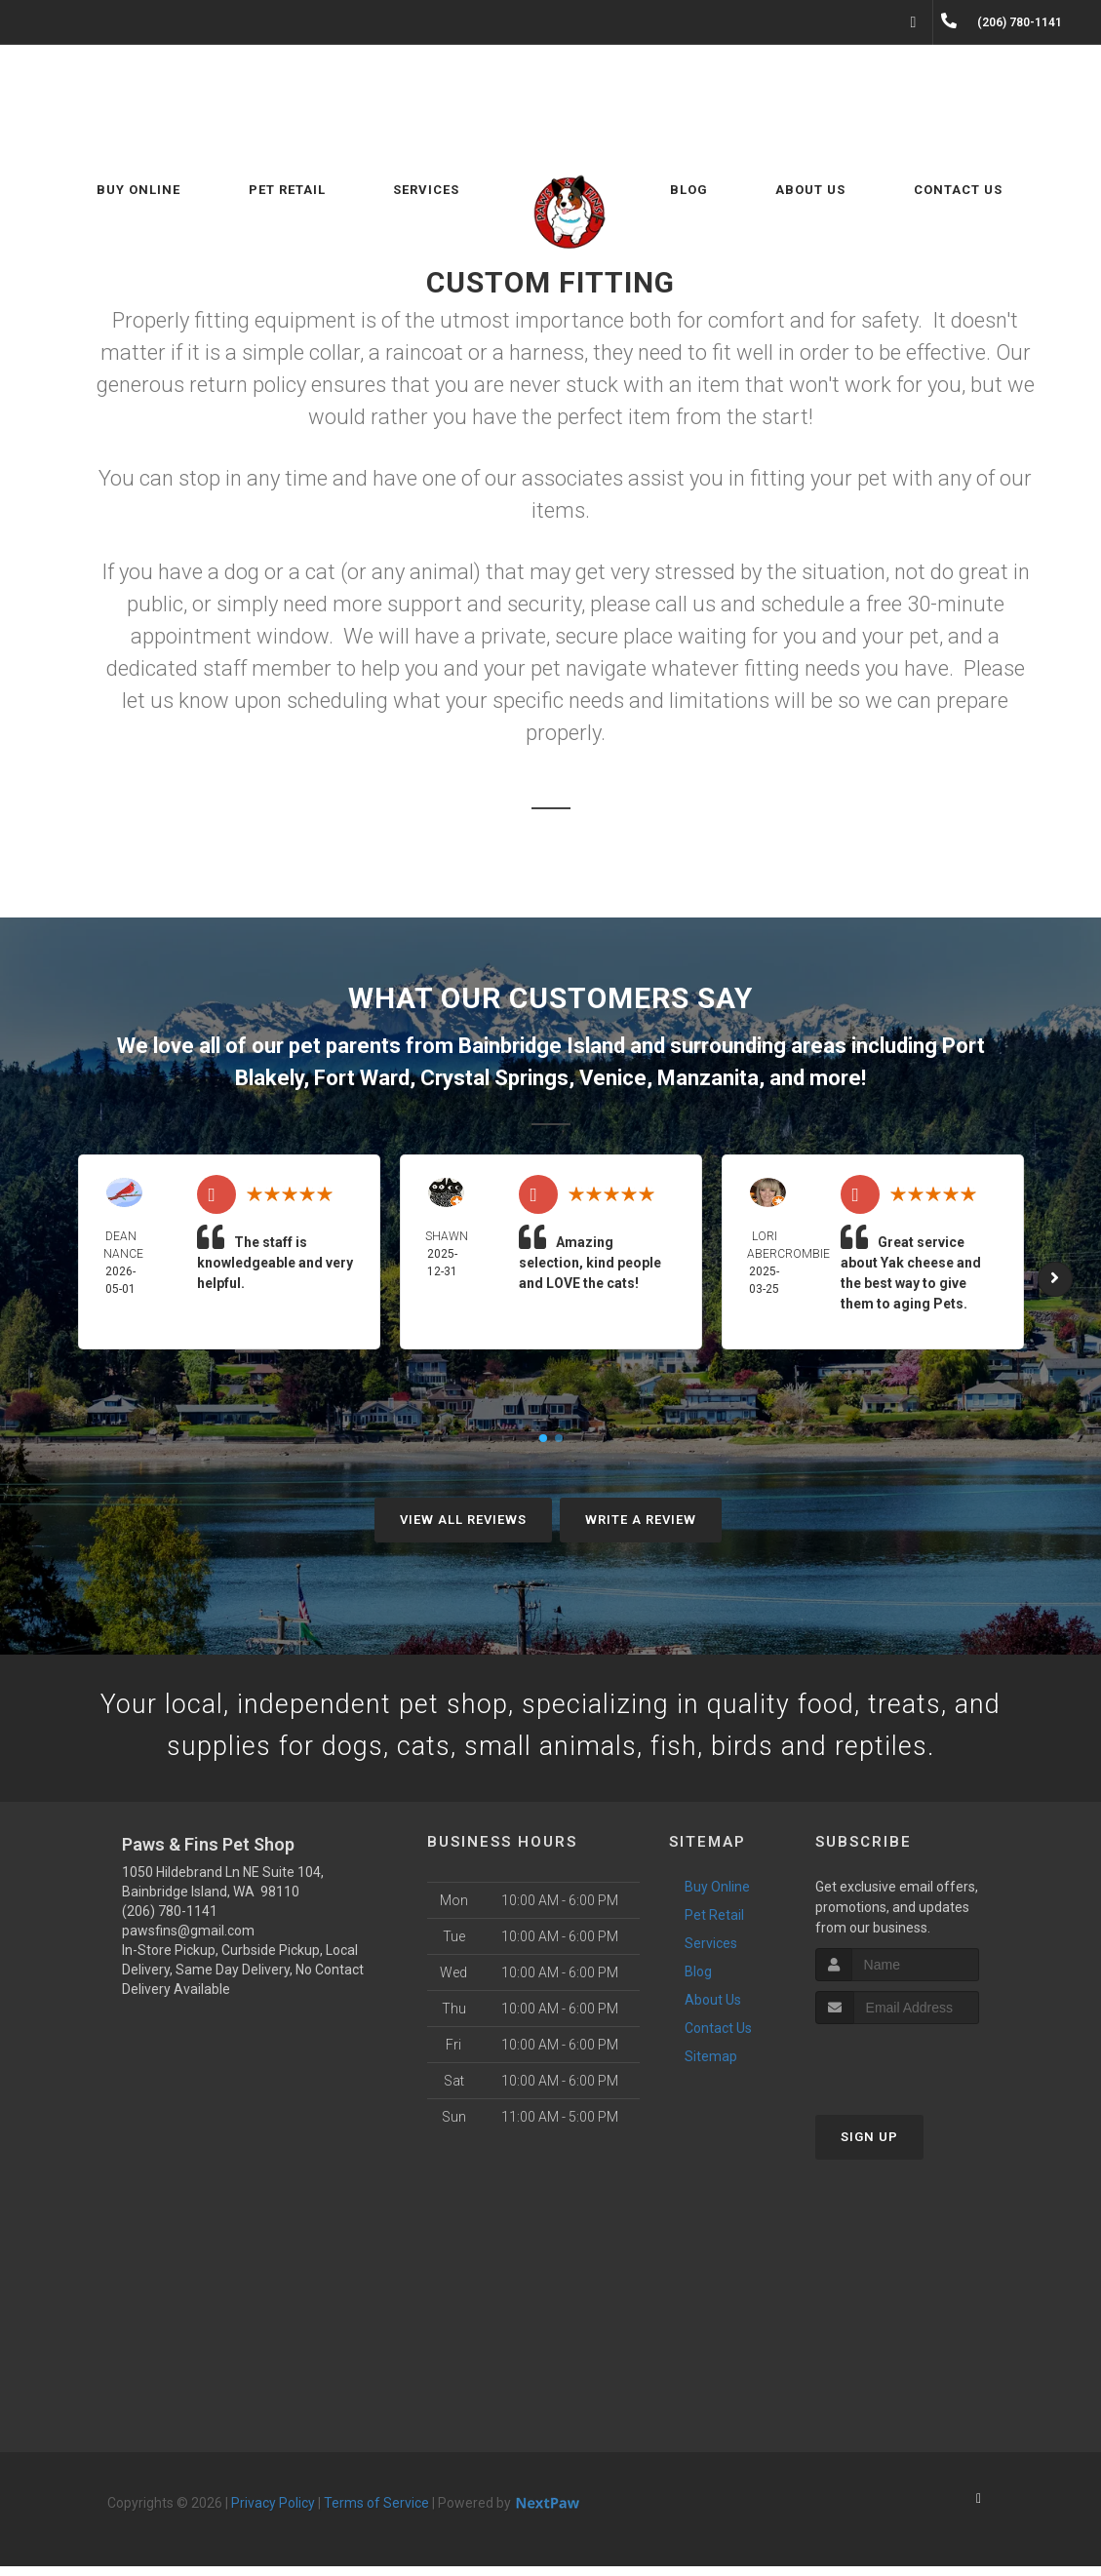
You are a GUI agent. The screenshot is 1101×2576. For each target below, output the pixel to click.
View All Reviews (463, 1519)
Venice (613, 1078)
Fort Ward (362, 1078)
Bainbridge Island (541, 1046)
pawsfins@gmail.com (188, 1940)
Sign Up (869, 2146)
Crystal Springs (494, 1078)
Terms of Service (376, 2512)
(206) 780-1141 (169, 1921)
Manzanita (708, 1078)
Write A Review (640, 1519)
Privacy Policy (273, 2512)
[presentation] (919, 2070)
